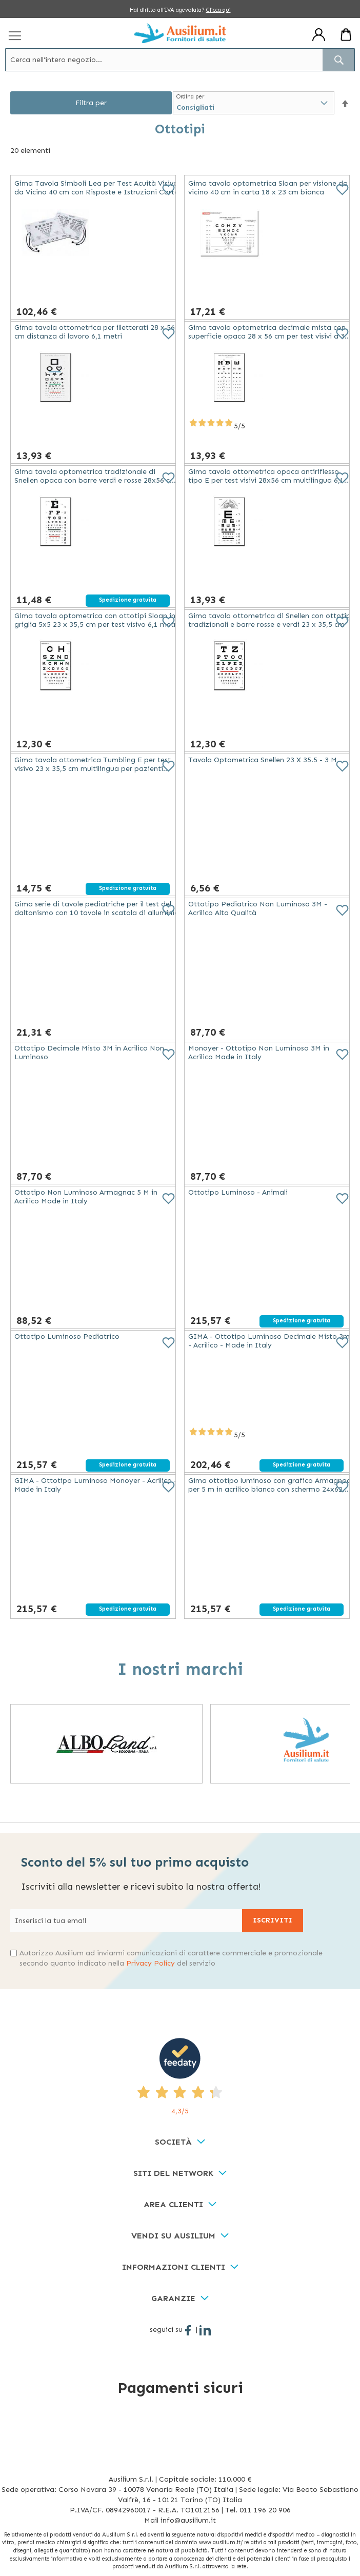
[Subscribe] (272, 1920)
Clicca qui (218, 10)
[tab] (180, 2142)
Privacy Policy (150, 1963)
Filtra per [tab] (91, 102)
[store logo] (180, 33)
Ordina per (190, 96)
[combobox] (180, 59)
